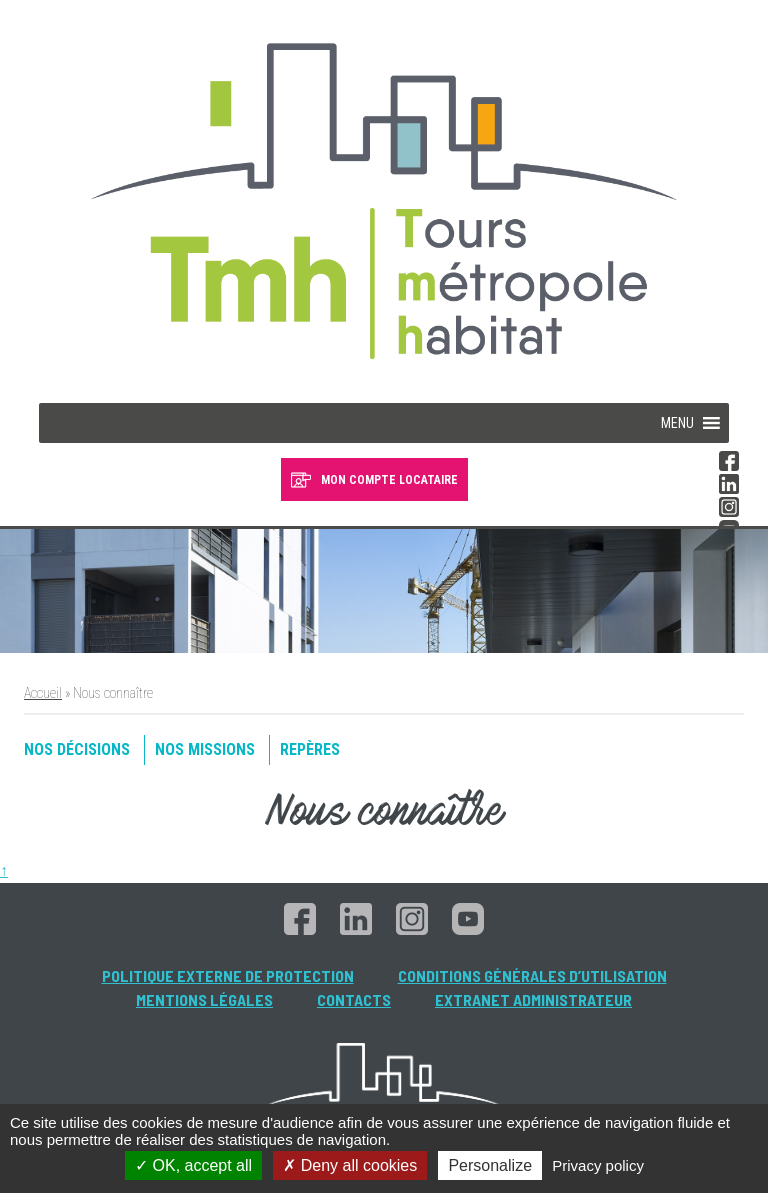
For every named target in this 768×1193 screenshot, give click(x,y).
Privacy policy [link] (598, 1165)
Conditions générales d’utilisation (532, 975)
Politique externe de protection (228, 975)
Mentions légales (204, 999)
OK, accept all (193, 1165)
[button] (677, 423)
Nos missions (205, 749)
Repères (310, 749)
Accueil (43, 693)
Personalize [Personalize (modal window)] (490, 1165)
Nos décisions (77, 749)
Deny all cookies (350, 1165)
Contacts (354, 999)
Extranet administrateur (533, 999)
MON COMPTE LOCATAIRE (389, 480)
